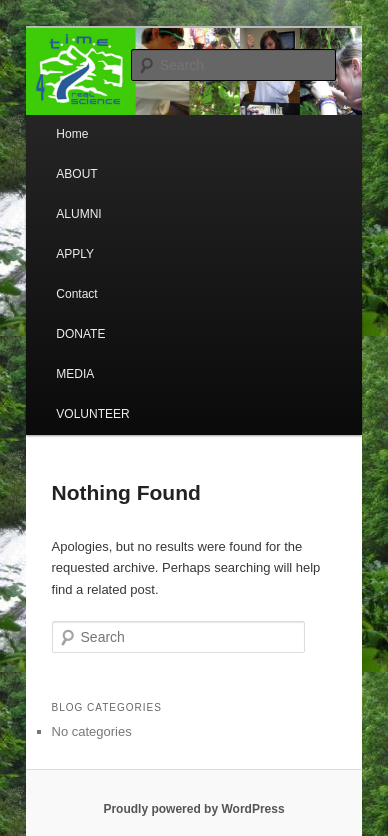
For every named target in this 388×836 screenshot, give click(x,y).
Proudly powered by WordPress (193, 809)
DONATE (80, 334)
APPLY (75, 254)
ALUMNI (78, 214)
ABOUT (76, 174)
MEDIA (75, 374)
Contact (76, 294)
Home (72, 134)
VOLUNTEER (92, 414)
